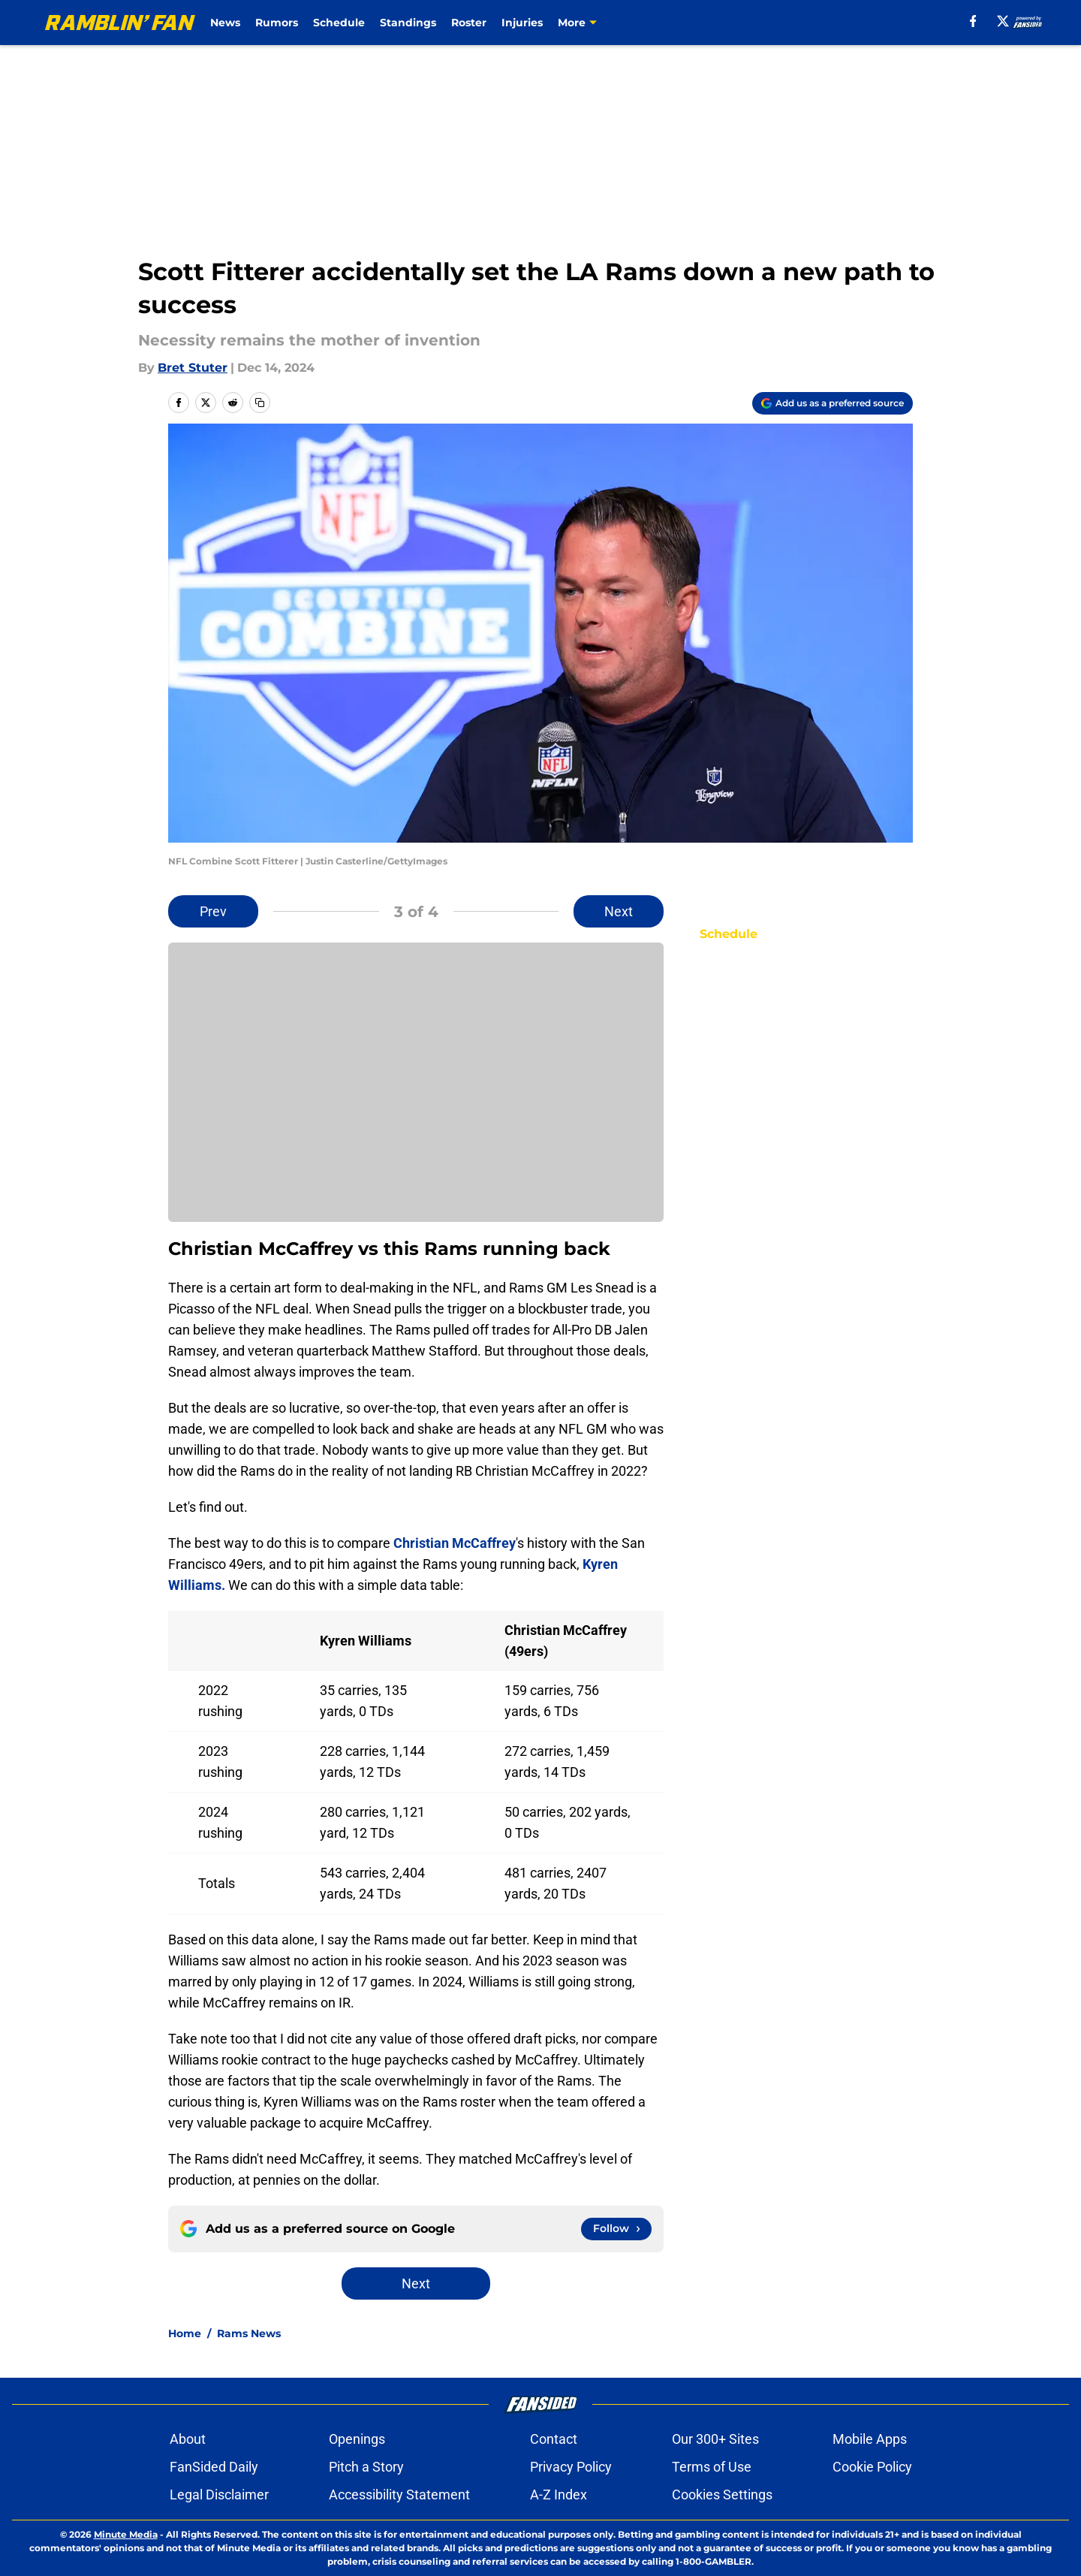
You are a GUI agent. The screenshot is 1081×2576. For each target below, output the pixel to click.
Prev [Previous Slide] (213, 911)
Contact (553, 2439)
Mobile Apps (870, 2439)
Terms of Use (711, 2467)
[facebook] (965, 21)
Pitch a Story (366, 2467)
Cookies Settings (722, 2494)
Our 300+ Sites (715, 2439)
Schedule (371, 22)
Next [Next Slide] (618, 911)
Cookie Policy (872, 2467)
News (257, 22)
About (188, 2439)
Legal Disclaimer (219, 2494)
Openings (357, 2439)
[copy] (259, 402)
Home (184, 2333)
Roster (501, 22)
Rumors (309, 22)
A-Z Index (558, 2494)
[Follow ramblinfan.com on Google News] (616, 2229)
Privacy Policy (571, 2467)
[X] (995, 21)
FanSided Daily (214, 2467)
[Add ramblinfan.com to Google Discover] (832, 403)
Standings (440, 22)
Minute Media (126, 2534)
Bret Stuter (192, 367)
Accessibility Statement (399, 2494)
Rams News (249, 2333)
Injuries (554, 22)
